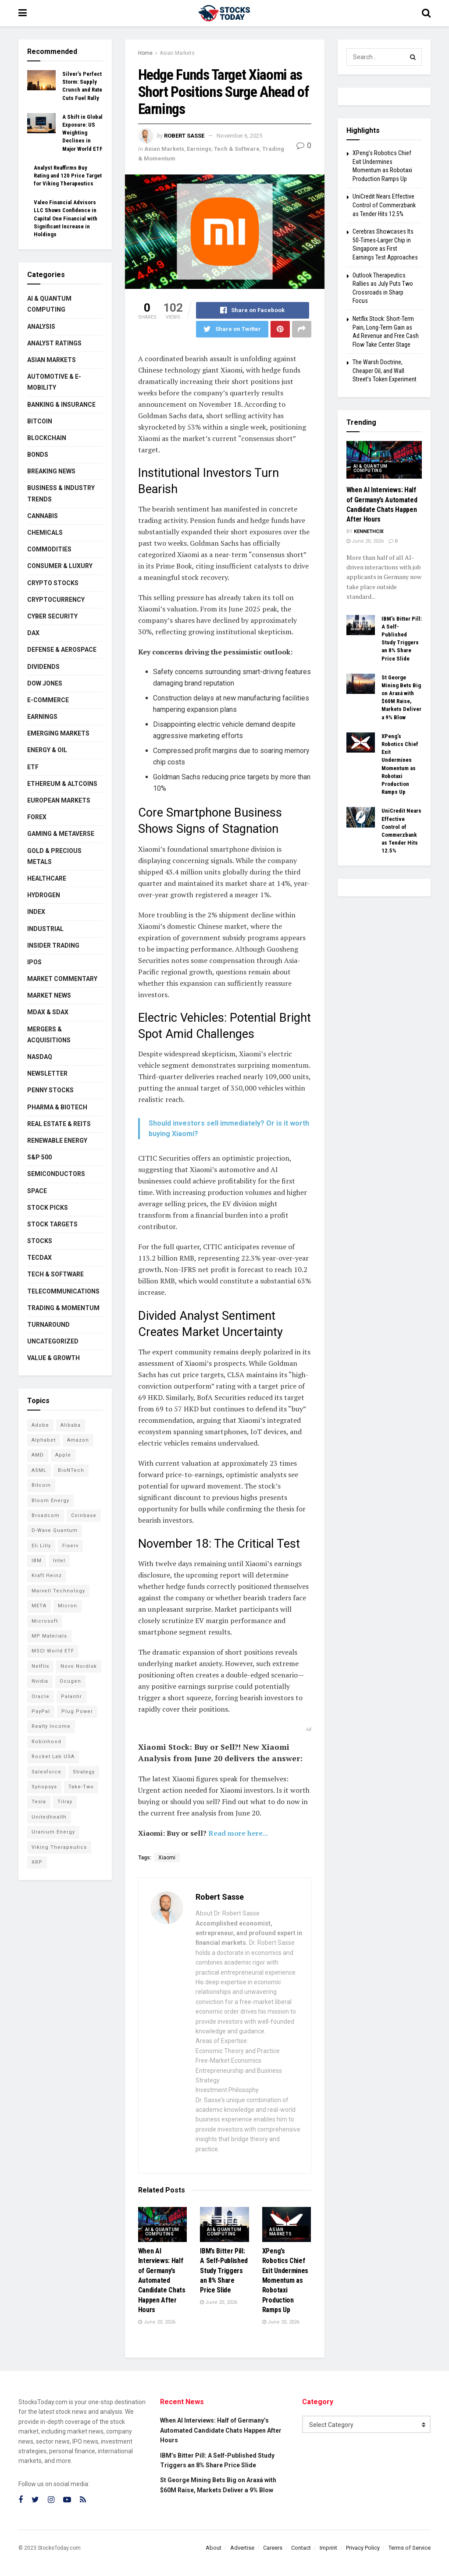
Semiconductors (56, 1173)
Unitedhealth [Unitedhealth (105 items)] (49, 1817)
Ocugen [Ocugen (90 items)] (70, 1681)
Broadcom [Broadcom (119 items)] (46, 1515)
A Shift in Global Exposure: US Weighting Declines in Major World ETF (82, 133)
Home (145, 53)
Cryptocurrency (56, 599)
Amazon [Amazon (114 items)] (78, 1440)
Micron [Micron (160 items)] (67, 1606)
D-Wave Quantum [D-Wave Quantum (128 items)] (55, 1530)
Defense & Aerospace (61, 649)
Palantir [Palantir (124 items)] (71, 1696)
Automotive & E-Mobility (54, 382)
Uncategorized (52, 1341)
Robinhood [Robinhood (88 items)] (46, 1742)
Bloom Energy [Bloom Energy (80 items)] (50, 1500)
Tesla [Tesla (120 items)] (39, 1802)
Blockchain (46, 437)
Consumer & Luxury (60, 565)
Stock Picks (47, 1207)
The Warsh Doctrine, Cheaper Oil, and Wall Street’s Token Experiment (385, 371)
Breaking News (51, 471)
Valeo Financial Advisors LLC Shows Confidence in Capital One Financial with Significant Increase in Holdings (65, 218)
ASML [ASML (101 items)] (39, 1470)
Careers (272, 2547)
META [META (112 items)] (39, 1606)
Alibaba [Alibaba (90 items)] (71, 1425)
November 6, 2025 (239, 135)
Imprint (328, 2547)
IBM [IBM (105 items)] (37, 1560)
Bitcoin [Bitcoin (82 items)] (41, 1485)
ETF (33, 767)
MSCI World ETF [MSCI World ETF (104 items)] (53, 1651)
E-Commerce (48, 700)
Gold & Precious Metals (54, 856)
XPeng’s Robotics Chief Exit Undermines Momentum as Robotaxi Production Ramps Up (285, 2280)
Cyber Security (52, 616)
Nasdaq (39, 1056)
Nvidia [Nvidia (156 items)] (40, 1681)
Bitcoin (39, 421)
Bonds (37, 454)
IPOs (34, 962)
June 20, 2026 (156, 2322)
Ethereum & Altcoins (62, 783)
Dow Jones (44, 683)
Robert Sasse (184, 135)
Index (36, 911)
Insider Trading (53, 945)
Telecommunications (63, 1291)
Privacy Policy (363, 2547)
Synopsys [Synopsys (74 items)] (44, 1787)
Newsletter (47, 1073)
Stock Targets (52, 1224)
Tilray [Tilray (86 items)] (64, 1802)
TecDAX (39, 1257)
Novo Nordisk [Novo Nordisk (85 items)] (79, 1666)
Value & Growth (53, 1357)
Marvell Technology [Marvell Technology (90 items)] (58, 1591)
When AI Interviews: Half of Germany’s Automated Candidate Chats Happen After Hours (161, 2280)
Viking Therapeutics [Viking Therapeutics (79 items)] (59, 1847)
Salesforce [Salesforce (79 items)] (46, 1772)
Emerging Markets (58, 733)
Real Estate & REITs (59, 1123)
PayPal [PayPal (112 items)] (41, 1711)
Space (37, 1190)
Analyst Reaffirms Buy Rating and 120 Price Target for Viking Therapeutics (68, 175)
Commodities (49, 549)
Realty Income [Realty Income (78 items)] (51, 1726)
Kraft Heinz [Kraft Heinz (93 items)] (47, 1575)
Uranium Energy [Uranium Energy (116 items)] (53, 1832)
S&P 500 (39, 1157)
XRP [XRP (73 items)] (37, 1862)
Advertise (242, 2547)
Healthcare (46, 878)
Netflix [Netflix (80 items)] (40, 1666)
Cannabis (42, 515)
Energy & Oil (47, 749)
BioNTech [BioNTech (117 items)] (71, 1470)
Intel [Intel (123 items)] (59, 1560)
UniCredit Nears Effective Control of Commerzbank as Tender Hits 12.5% (384, 205)
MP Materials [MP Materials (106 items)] (49, 1636)
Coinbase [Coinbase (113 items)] (83, 1515)
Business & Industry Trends (61, 493)
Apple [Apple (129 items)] (63, 1455)
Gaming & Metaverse (60, 833)
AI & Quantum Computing (162, 2231)
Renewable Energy (57, 1140)
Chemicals (45, 532)
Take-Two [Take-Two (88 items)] (81, 1787)
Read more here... (238, 1833)
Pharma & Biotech (57, 1107)
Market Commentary (62, 978)
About (213, 2547)
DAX (33, 632)
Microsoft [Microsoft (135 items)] (45, 1621)
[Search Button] (413, 57)
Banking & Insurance (61, 404)
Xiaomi (166, 1858)
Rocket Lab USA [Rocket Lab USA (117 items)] (53, 1756)
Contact (301, 2547)
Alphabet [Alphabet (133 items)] (44, 1440)
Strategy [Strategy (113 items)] (84, 1772)
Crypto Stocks (52, 582)
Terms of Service (409, 2547)
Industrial (45, 928)
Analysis (41, 326)
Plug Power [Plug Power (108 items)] (77, 1711)
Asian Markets (177, 53)
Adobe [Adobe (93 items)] (40, 1425)
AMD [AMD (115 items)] (38, 1455)
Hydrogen (43, 895)
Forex (36, 817)
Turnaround (48, 1324)
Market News (49, 995)
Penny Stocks (50, 1090)
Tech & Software (237, 149)
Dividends (43, 666)
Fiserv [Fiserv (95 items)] (70, 1546)
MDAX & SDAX (47, 1012)
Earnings (199, 149)
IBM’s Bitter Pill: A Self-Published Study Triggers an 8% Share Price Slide (224, 2271)
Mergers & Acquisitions (49, 1035)
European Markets (58, 800)
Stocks (39, 1240)
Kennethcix (369, 531)
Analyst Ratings (54, 343)
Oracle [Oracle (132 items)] (41, 1696)
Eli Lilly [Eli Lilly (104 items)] (41, 1546)
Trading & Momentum (63, 1307)
